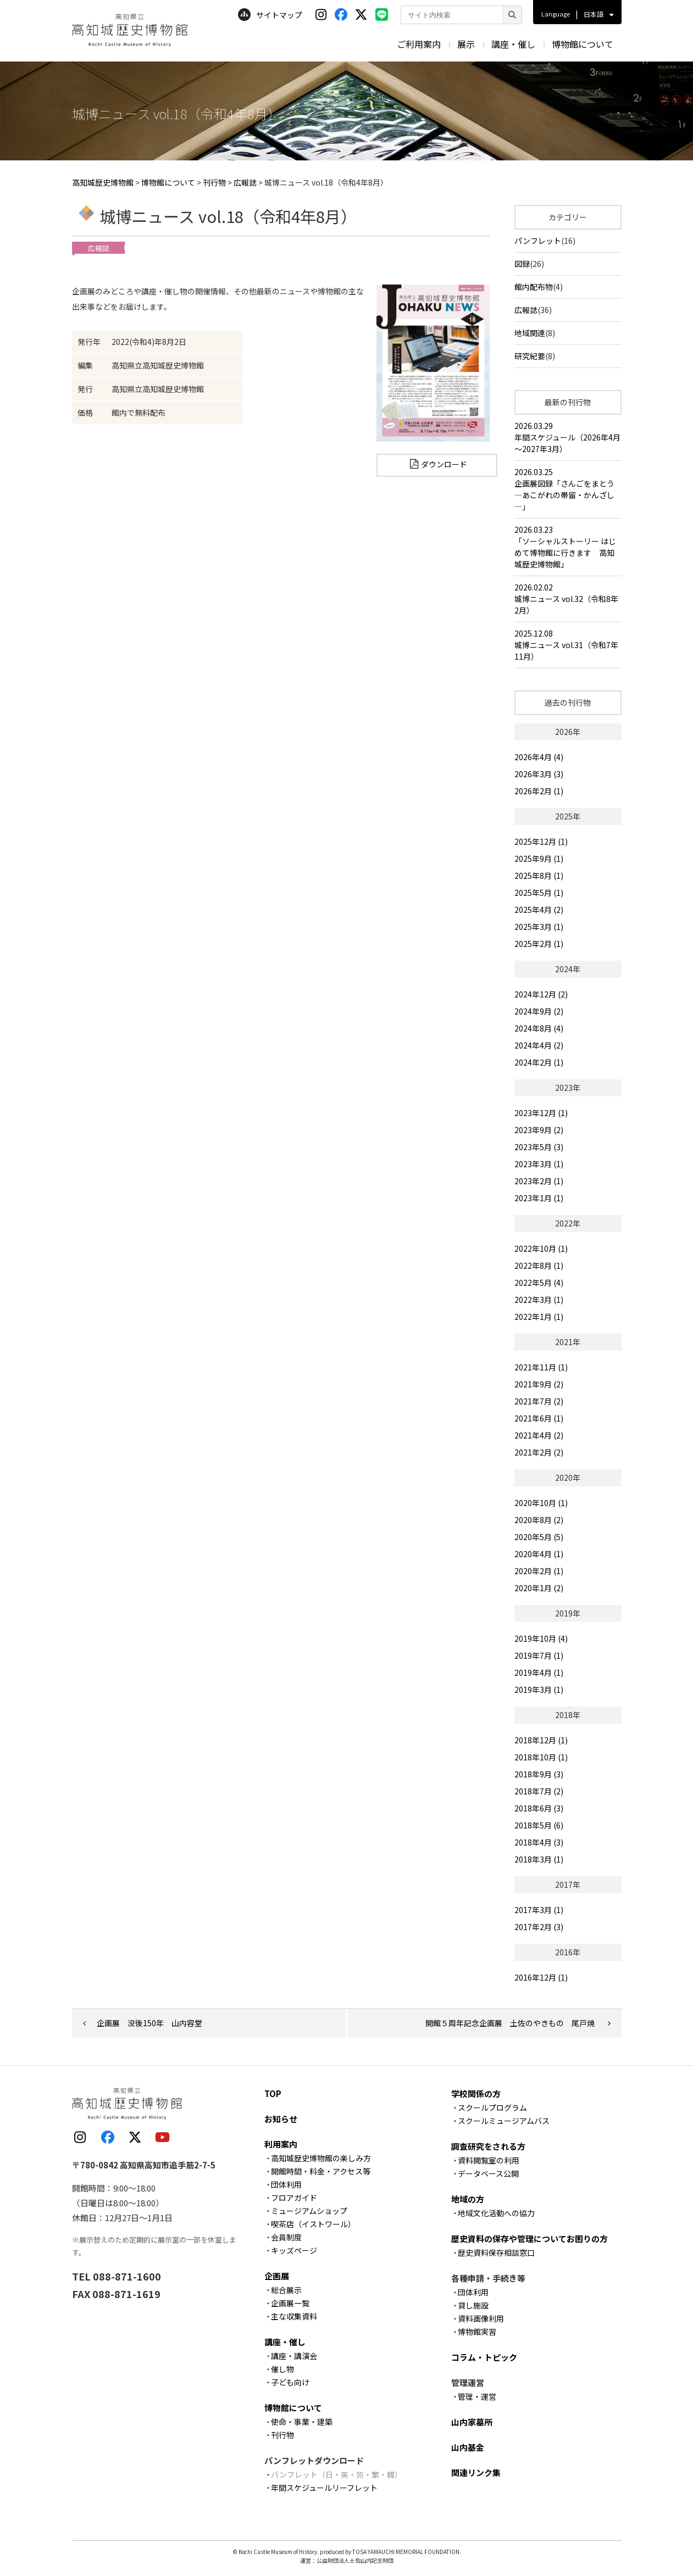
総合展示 (286, 2289)
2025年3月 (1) (538, 926)
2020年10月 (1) (541, 1502)
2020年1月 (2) (538, 1587)
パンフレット (537, 240)
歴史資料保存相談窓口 (496, 2252)
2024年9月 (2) (538, 1011)
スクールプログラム (492, 2107)
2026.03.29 (568, 437)
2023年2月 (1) (538, 1180)
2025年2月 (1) (538, 943)
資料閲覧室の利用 (488, 2160)
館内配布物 (533, 286)
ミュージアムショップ (309, 2210)
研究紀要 (529, 355)
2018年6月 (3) (538, 1808)
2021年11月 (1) (541, 1367)
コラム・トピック (484, 2357)
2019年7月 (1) (538, 1655)
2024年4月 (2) (538, 1045)
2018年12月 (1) (541, 1740)
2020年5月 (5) (538, 1536)
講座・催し (513, 44)
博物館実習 (477, 2331)
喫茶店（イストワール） (313, 2223)
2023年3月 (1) (538, 1163)
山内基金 (467, 2447)
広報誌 (525, 309)
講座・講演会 (294, 2355)
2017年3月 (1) (538, 1909)
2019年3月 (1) (538, 1689)
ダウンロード (444, 464)
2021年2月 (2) (538, 1452)
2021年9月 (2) (538, 1384)
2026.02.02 (568, 599)
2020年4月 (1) (538, 1553)
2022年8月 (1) (538, 1265)
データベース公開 (488, 2173)
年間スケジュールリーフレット (324, 2487)
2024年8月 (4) (538, 1028)
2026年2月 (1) (538, 790)
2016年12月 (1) (541, 1977)
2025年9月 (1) (538, 858)
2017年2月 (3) (538, 1926)
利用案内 (280, 2144)
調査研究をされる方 (488, 2146)
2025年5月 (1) (538, 892)
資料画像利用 (481, 2318)
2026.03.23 (568, 547)
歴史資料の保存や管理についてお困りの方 (529, 2238)
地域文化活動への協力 (496, 2212)
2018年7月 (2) (538, 1791)
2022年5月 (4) (538, 1282)
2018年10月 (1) (541, 1757)
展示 (466, 44)
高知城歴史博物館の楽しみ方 (321, 2158)
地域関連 (529, 332)
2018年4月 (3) (538, 1842)
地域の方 (467, 2199)
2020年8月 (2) (538, 1519)
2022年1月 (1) (538, 1316)
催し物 (282, 2368)
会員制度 (286, 2237)
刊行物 (282, 2434)
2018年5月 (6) (538, 1825)
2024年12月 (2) (541, 994)
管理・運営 (477, 2396)
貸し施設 (473, 2305)
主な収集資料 (294, 2316)
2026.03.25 (568, 489)
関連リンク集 (476, 2472)
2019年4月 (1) (538, 1672)
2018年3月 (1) (538, 1859)
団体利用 (286, 2184)
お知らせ (280, 2119)
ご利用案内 (419, 44)
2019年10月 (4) (541, 1638)
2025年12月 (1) (541, 841)
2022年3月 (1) (538, 1299)
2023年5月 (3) (538, 1146)
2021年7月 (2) (538, 1401)
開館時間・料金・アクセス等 (320, 2171)
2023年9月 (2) (538, 1129)
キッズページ (294, 2250)
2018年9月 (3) (538, 1774)
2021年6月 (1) (538, 1418)
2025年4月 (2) (538, 909)
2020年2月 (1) (538, 1570)
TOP (272, 2093)
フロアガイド (294, 2197)
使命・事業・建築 (301, 2421)
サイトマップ (270, 14)
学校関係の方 (476, 2093)
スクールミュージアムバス (504, 2120)
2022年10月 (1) (541, 1248)
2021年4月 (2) (538, 1435)
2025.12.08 (568, 645)
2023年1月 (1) (538, 1197)
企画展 (276, 2276)
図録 (522, 263)
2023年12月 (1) (541, 1112)
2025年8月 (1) (538, 875)
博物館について (582, 44)
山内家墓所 (471, 2422)
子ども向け (290, 2382)
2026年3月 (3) (538, 773)
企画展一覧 (290, 2303)
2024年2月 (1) (538, 1062)
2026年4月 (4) (538, 756)
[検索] (512, 15)
